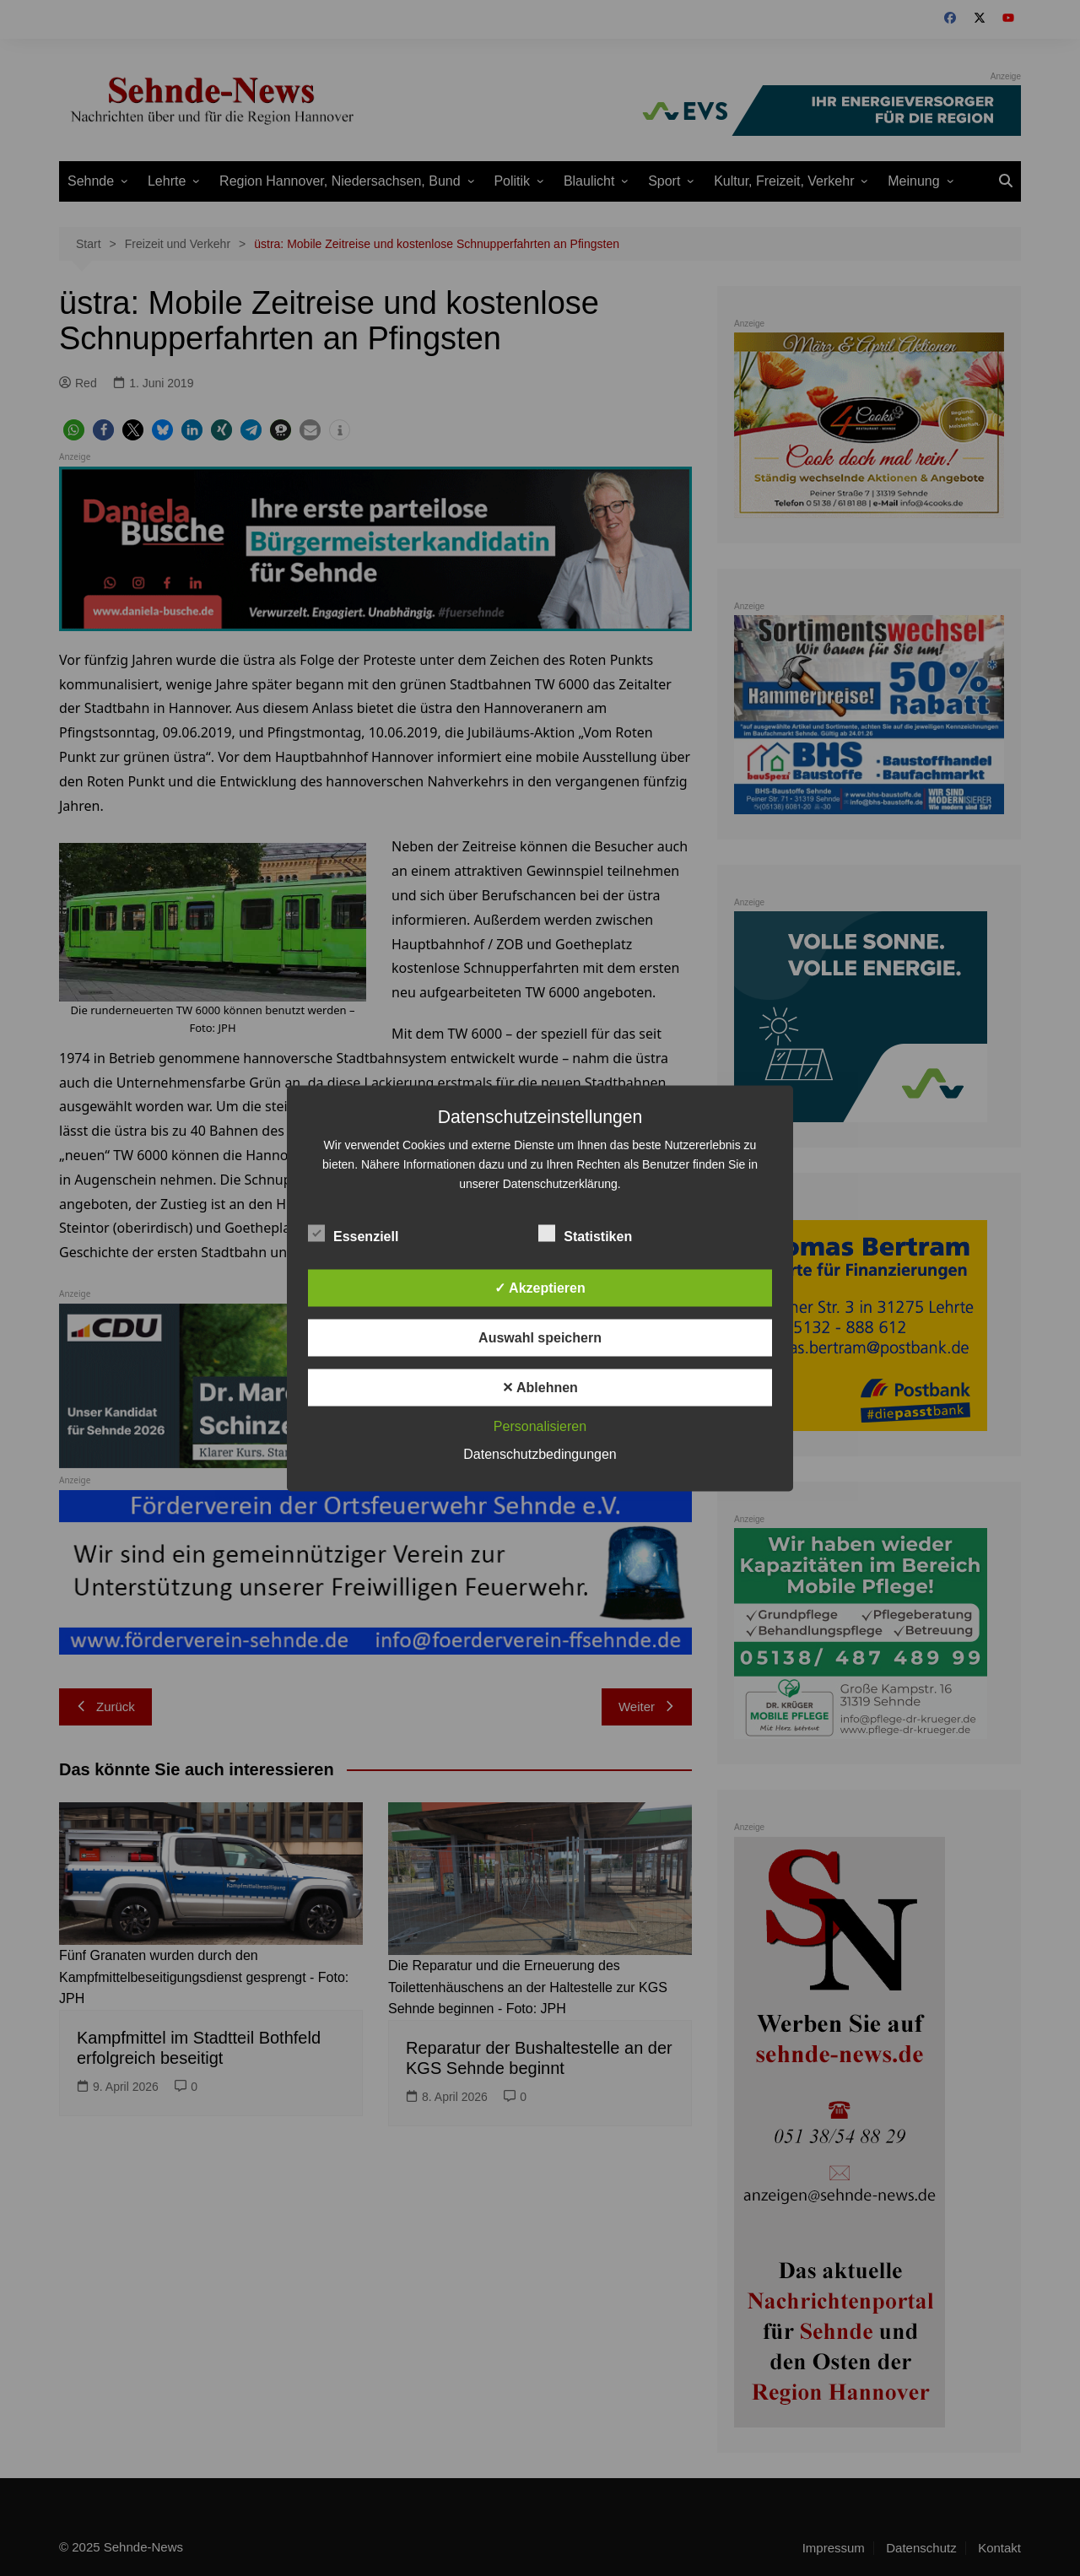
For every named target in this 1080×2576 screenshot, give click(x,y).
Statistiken (585, 1233)
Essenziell (353, 1233)
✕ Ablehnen (540, 1387)
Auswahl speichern (540, 1337)
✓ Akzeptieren (540, 1287)
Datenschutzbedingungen (539, 1453)
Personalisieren (540, 1425)
